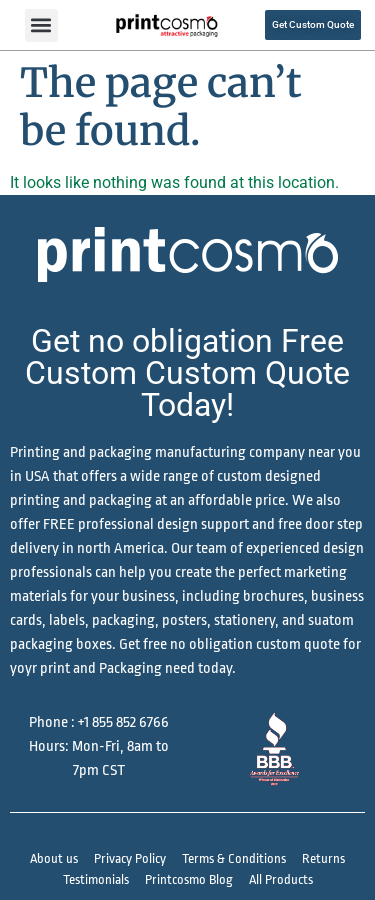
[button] (41, 25)
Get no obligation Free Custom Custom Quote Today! (187, 373)
